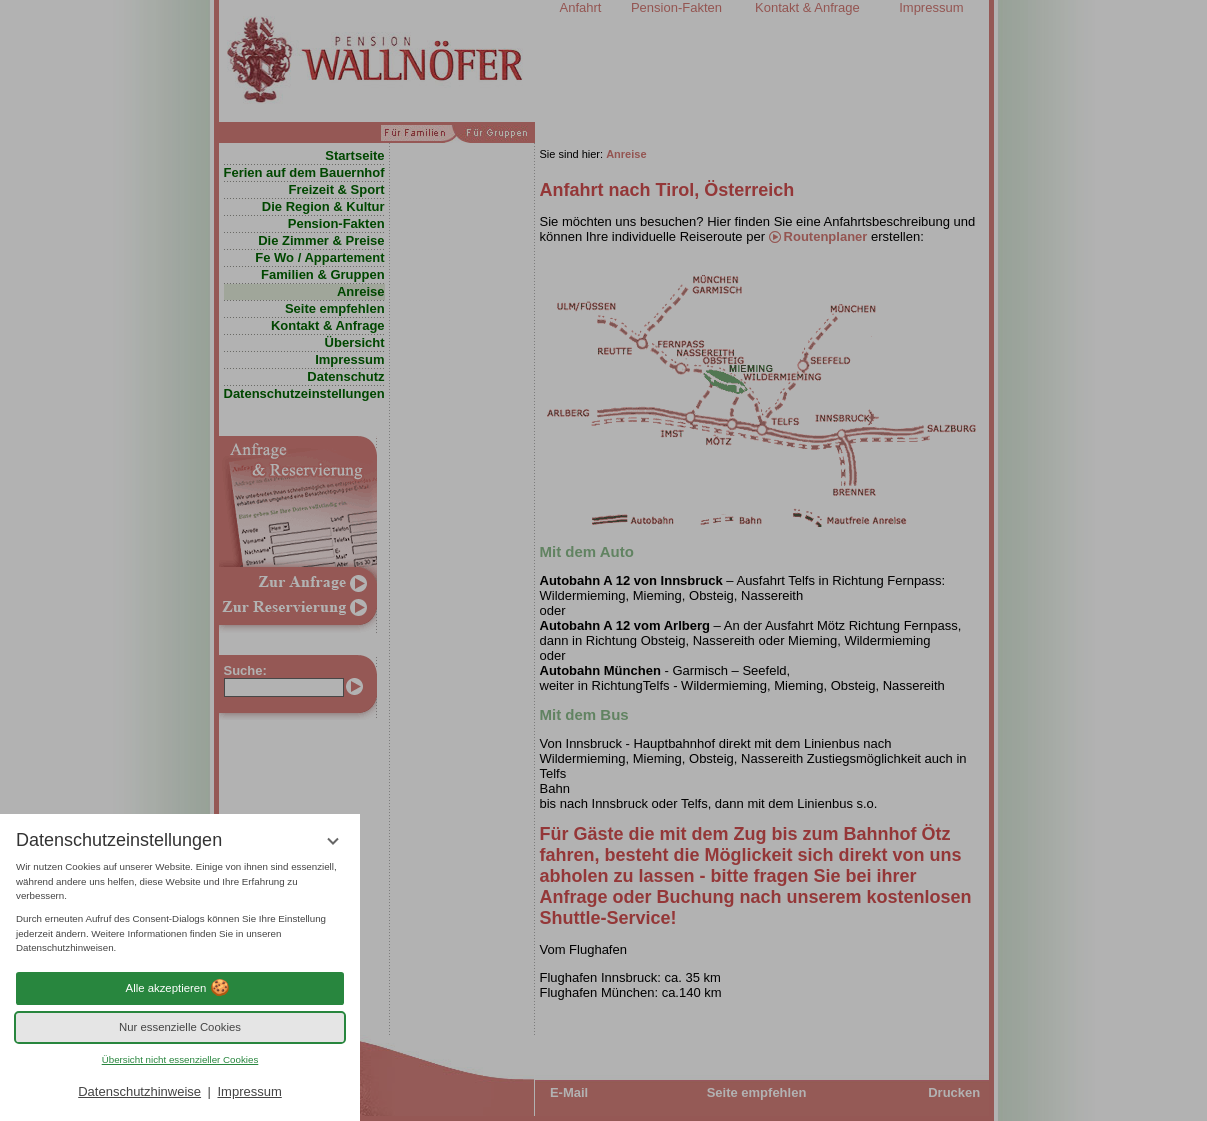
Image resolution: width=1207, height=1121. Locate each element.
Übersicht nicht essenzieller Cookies (180, 1059)
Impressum (249, 1091)
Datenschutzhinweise (139, 1091)
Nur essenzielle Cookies (180, 1027)
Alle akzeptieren (180, 988)
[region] (180, 908)
